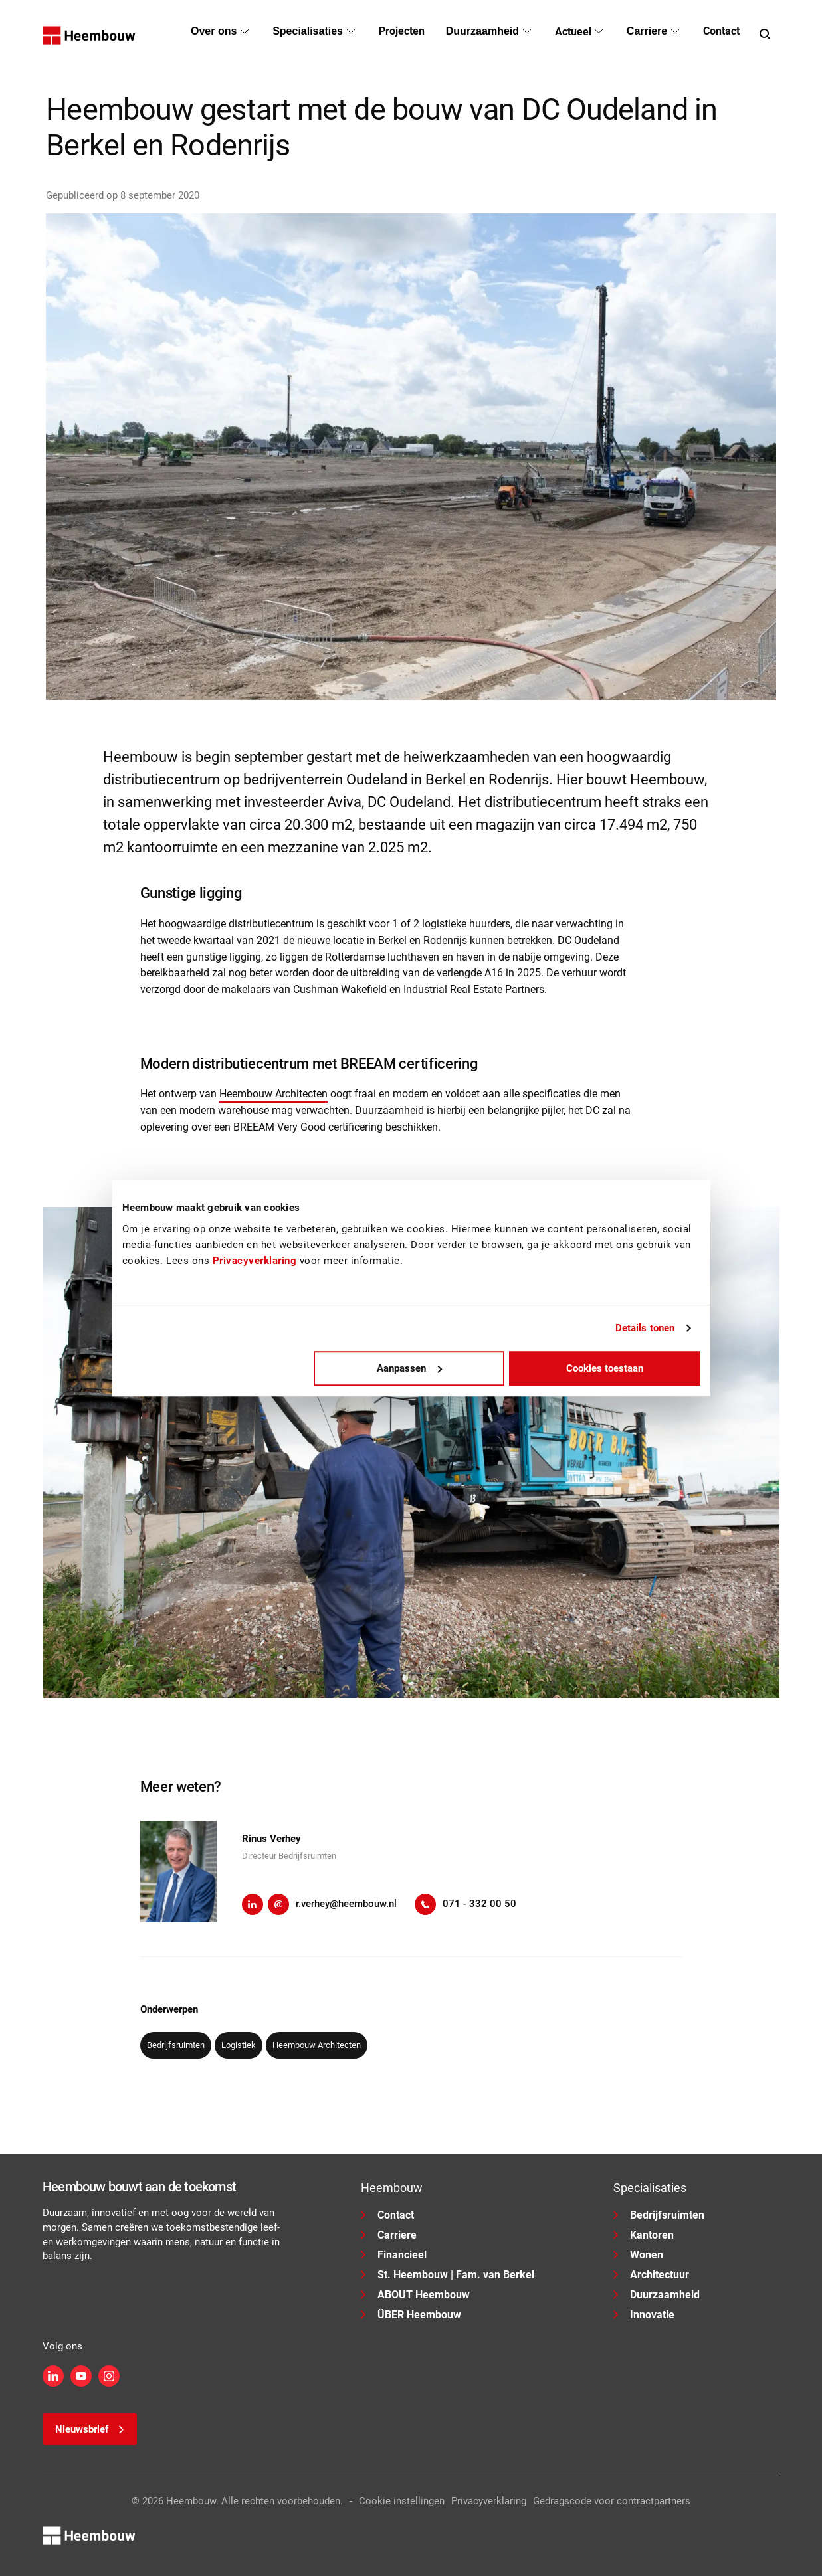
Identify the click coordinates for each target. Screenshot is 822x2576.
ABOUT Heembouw (415, 2294)
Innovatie (643, 2314)
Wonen (638, 2255)
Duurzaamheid (656, 2294)
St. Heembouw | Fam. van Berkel (447, 2274)
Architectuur (651, 2274)
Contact (387, 2215)
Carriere (389, 2235)
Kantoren (643, 2235)
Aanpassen (409, 1368)
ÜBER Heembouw (411, 2314)
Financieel (394, 2255)
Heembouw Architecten (273, 1093)
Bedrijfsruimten (658, 2215)
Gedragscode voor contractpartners (611, 2501)
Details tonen (644, 1328)
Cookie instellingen (402, 2501)
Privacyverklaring (488, 2501)
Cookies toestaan (604, 1368)
